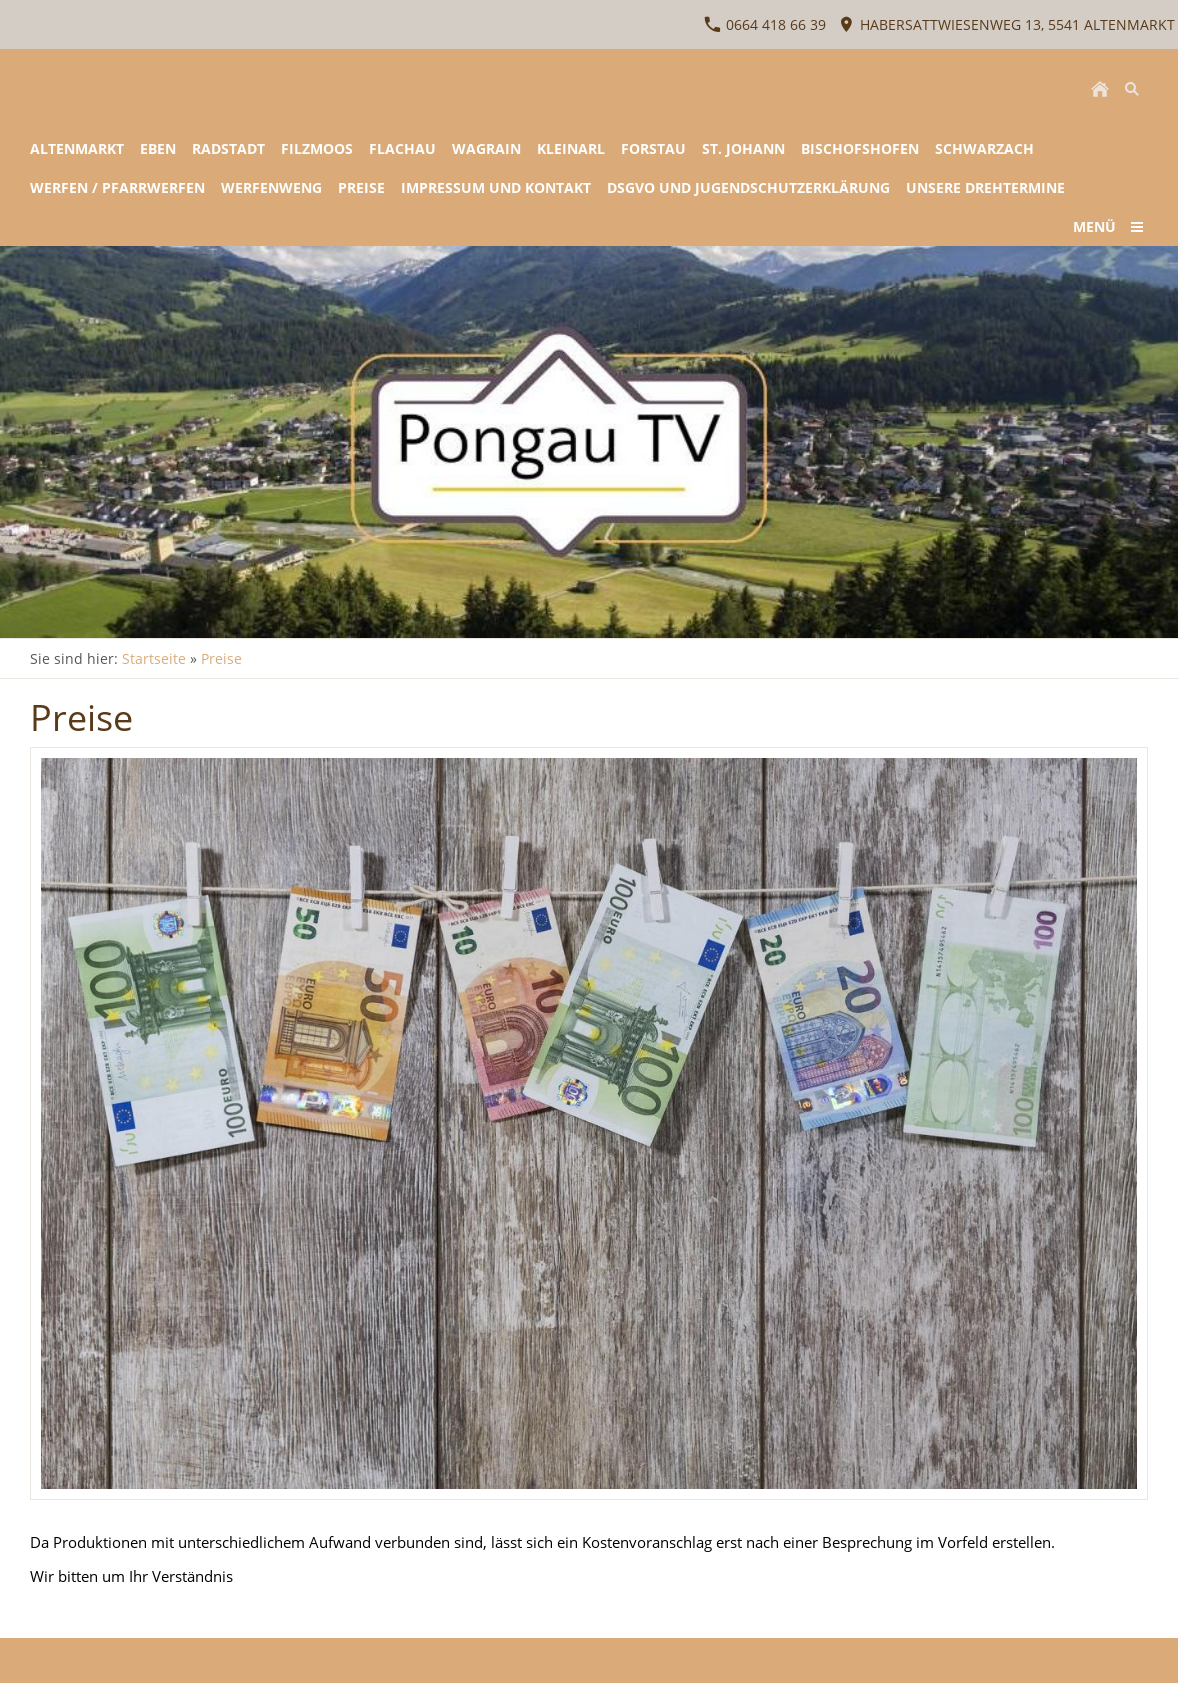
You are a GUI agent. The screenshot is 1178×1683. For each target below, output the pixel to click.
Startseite (154, 658)
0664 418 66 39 (765, 24)
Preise (221, 658)
